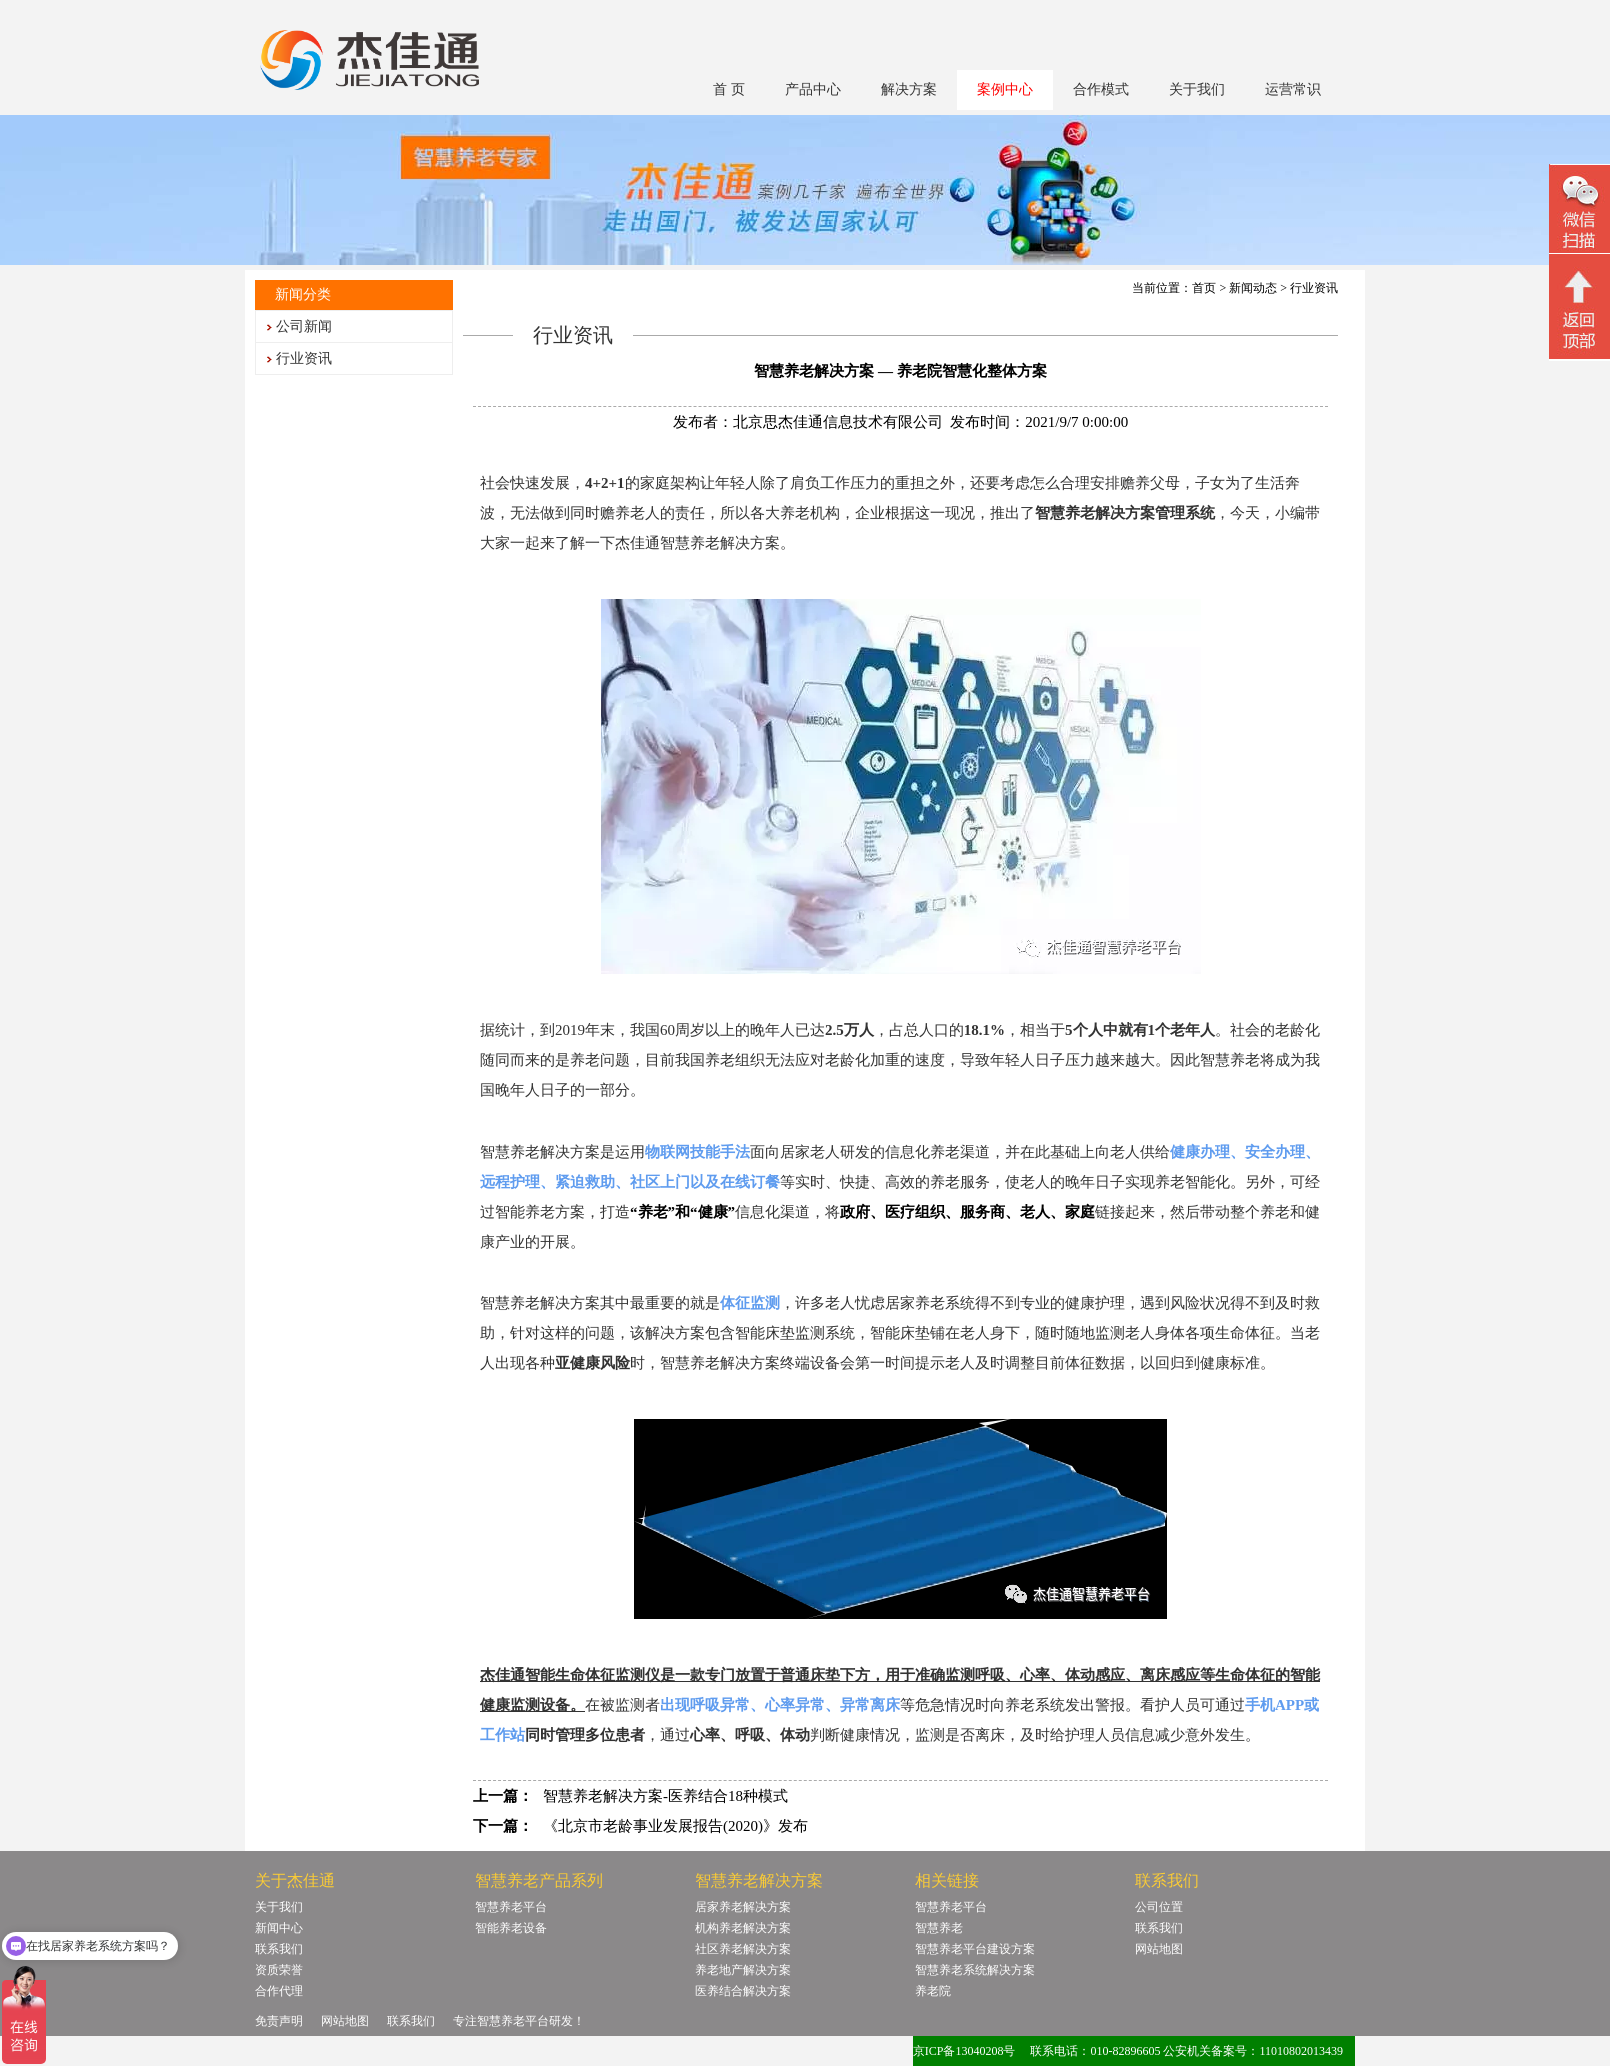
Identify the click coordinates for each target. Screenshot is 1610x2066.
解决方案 (909, 89)
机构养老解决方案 (743, 1928)
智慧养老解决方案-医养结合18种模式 (665, 1796)
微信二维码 (1579, 211)
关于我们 (1197, 89)
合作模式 (1101, 89)
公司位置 (1159, 1907)
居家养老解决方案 (743, 1907)
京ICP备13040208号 (964, 2051)
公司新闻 (304, 326)
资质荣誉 (279, 1970)
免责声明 (279, 2021)
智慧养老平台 (511, 1907)
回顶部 (1579, 309)
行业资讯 (304, 358)
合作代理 (279, 1991)
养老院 (933, 1991)
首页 (1204, 288)
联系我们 (279, 1949)
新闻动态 (1253, 288)
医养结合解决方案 (743, 1991)
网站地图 (1159, 1949)
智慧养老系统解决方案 (975, 1970)
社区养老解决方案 (743, 1949)
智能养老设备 (511, 1928)
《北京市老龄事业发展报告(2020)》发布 (675, 1826)
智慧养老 (939, 1928)
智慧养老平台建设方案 (975, 1949)
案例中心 (1005, 89)
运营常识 (1293, 89)
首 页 (729, 89)
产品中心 (813, 89)
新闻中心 (279, 1928)
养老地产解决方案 (743, 1970)
